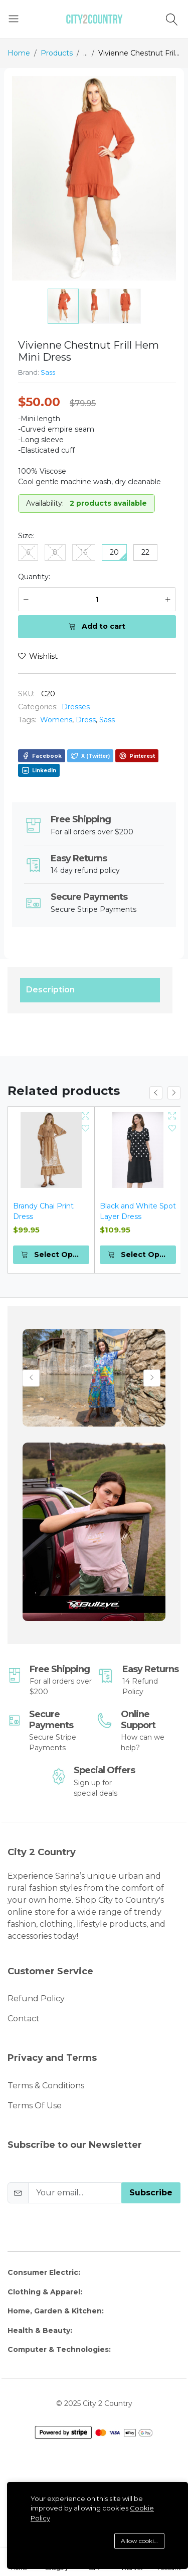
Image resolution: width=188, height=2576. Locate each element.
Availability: (45, 503)
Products (57, 53)
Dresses (76, 706)
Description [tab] (50, 989)
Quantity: (34, 576)
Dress (86, 719)
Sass (48, 372)
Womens (56, 719)
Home (19, 53)
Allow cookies (140, 2540)
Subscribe (150, 2192)
